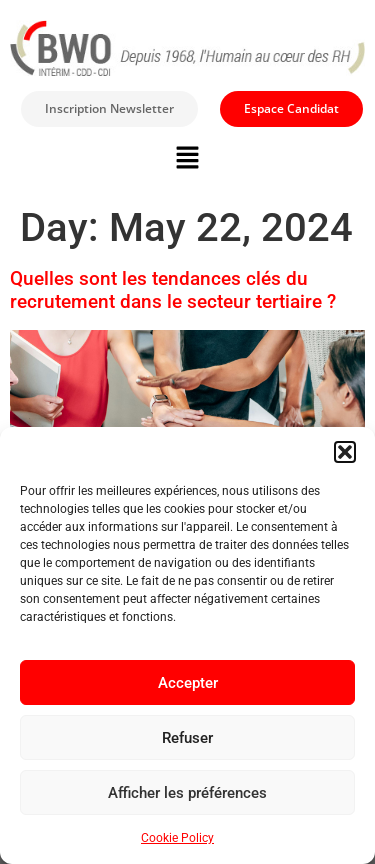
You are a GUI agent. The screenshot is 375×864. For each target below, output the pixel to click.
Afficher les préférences (187, 793)
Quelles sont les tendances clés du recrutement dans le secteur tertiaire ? (173, 290)
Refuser (187, 738)
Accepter (188, 683)
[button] (345, 452)
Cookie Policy (177, 838)
